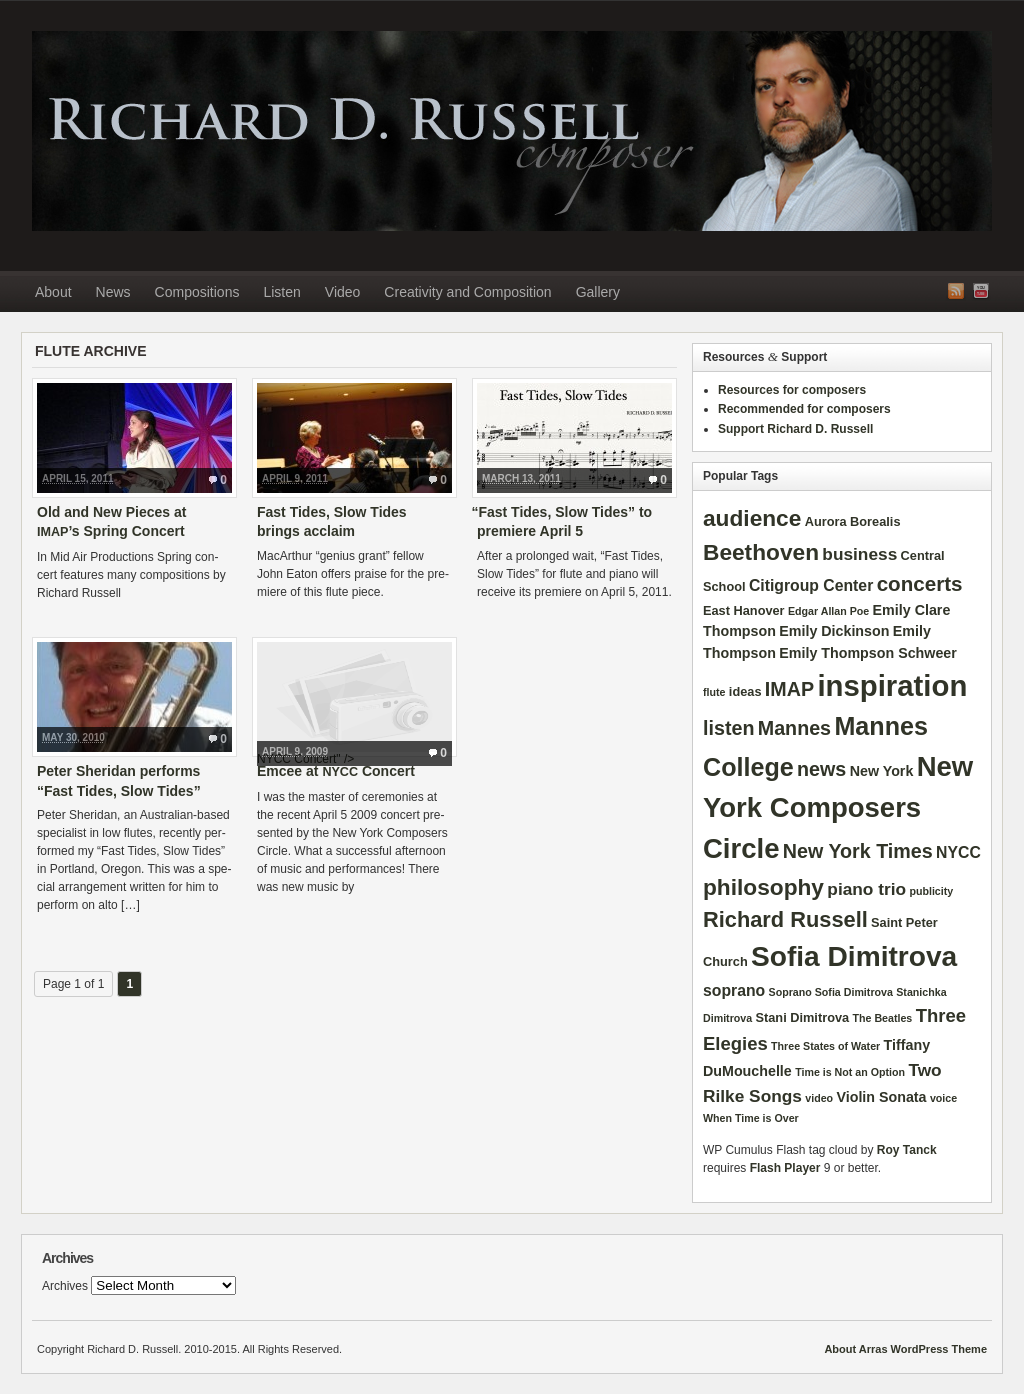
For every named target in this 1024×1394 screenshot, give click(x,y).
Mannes (794, 728)
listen (728, 728)
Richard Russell (785, 919)
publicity (931, 891)
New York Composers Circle (838, 808)
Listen (281, 292)
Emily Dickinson (834, 631)
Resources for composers (792, 390)
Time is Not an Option (850, 1072)
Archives (65, 1286)
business (859, 554)
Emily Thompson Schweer (868, 653)
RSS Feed (956, 291)
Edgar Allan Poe (828, 611)
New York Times (858, 851)
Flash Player (785, 1168)
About (53, 292)
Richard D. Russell (512, 131)
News (113, 292)
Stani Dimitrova (803, 1017)
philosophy (763, 887)
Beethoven (761, 552)
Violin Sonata (881, 1097)
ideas (745, 691)
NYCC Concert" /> (354, 699)
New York (882, 771)
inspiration (892, 685)
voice (943, 1098)
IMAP (789, 689)
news (821, 769)
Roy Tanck (907, 1150)
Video (343, 292)
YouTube (981, 291)
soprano (734, 990)
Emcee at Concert (336, 771)
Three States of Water (825, 1046)
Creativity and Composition (467, 292)
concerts (920, 583)
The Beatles (882, 1018)
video (819, 1098)
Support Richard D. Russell (795, 429)
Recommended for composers (804, 409)
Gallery (598, 292)
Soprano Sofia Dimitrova (831, 992)
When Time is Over (751, 1118)
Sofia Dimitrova (854, 956)
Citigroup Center (811, 585)
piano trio (866, 889)
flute (714, 692)
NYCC (958, 852)
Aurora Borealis (853, 521)
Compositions (197, 292)
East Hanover (744, 610)
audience (752, 518)
